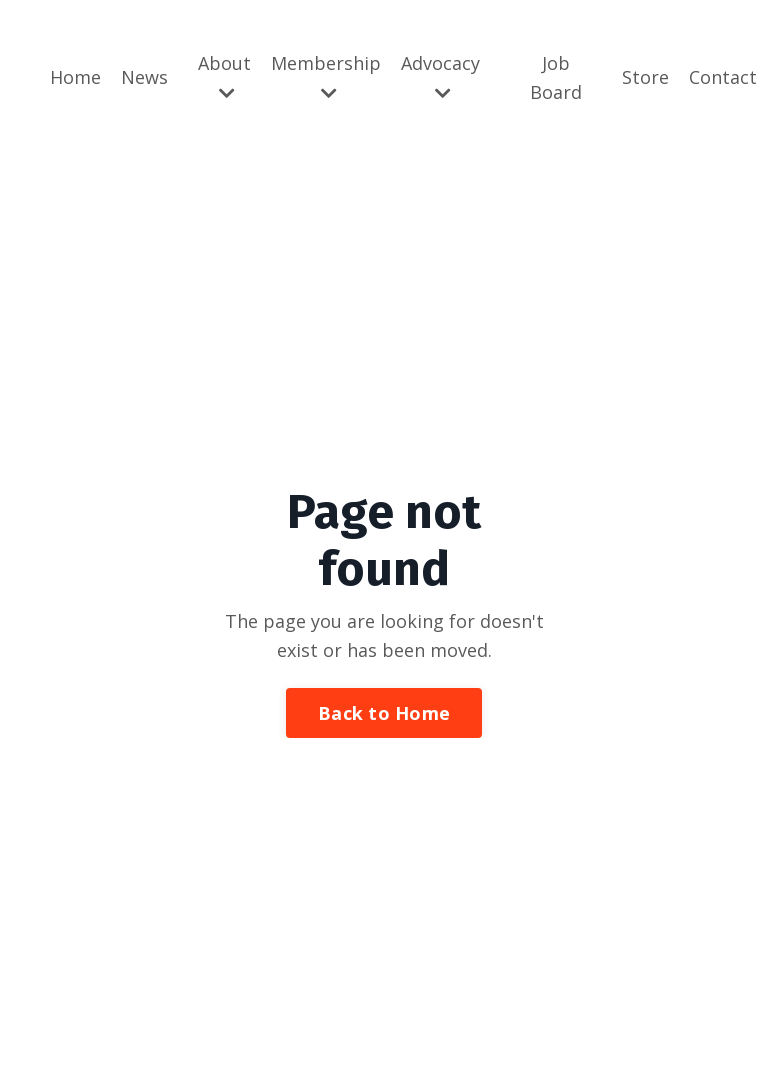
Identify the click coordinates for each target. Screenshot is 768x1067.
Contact (723, 77)
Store (645, 77)
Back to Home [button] (384, 713)
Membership (326, 76)
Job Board (556, 77)
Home (75, 77)
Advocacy (440, 76)
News (144, 77)
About (224, 76)
